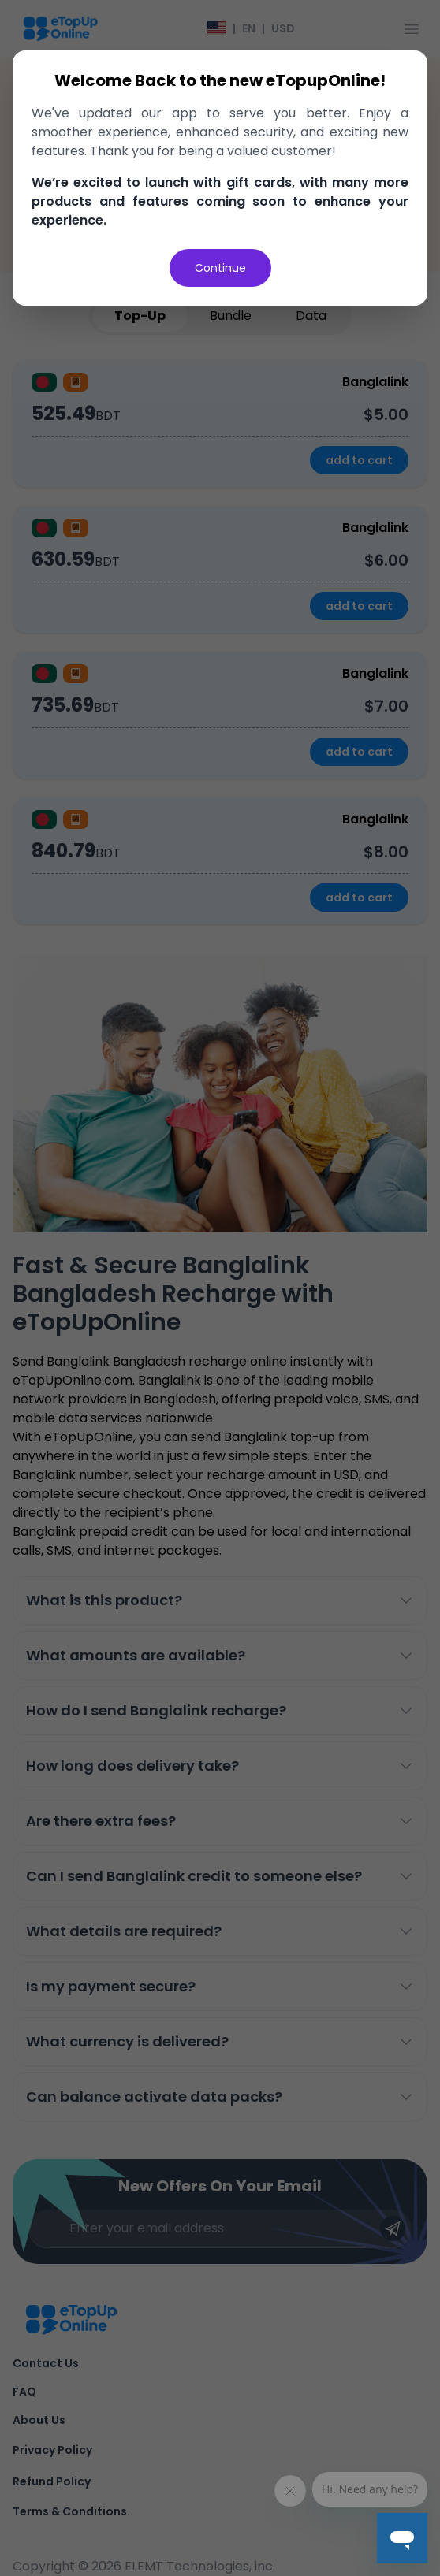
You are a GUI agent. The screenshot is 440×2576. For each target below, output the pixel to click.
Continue (220, 268)
